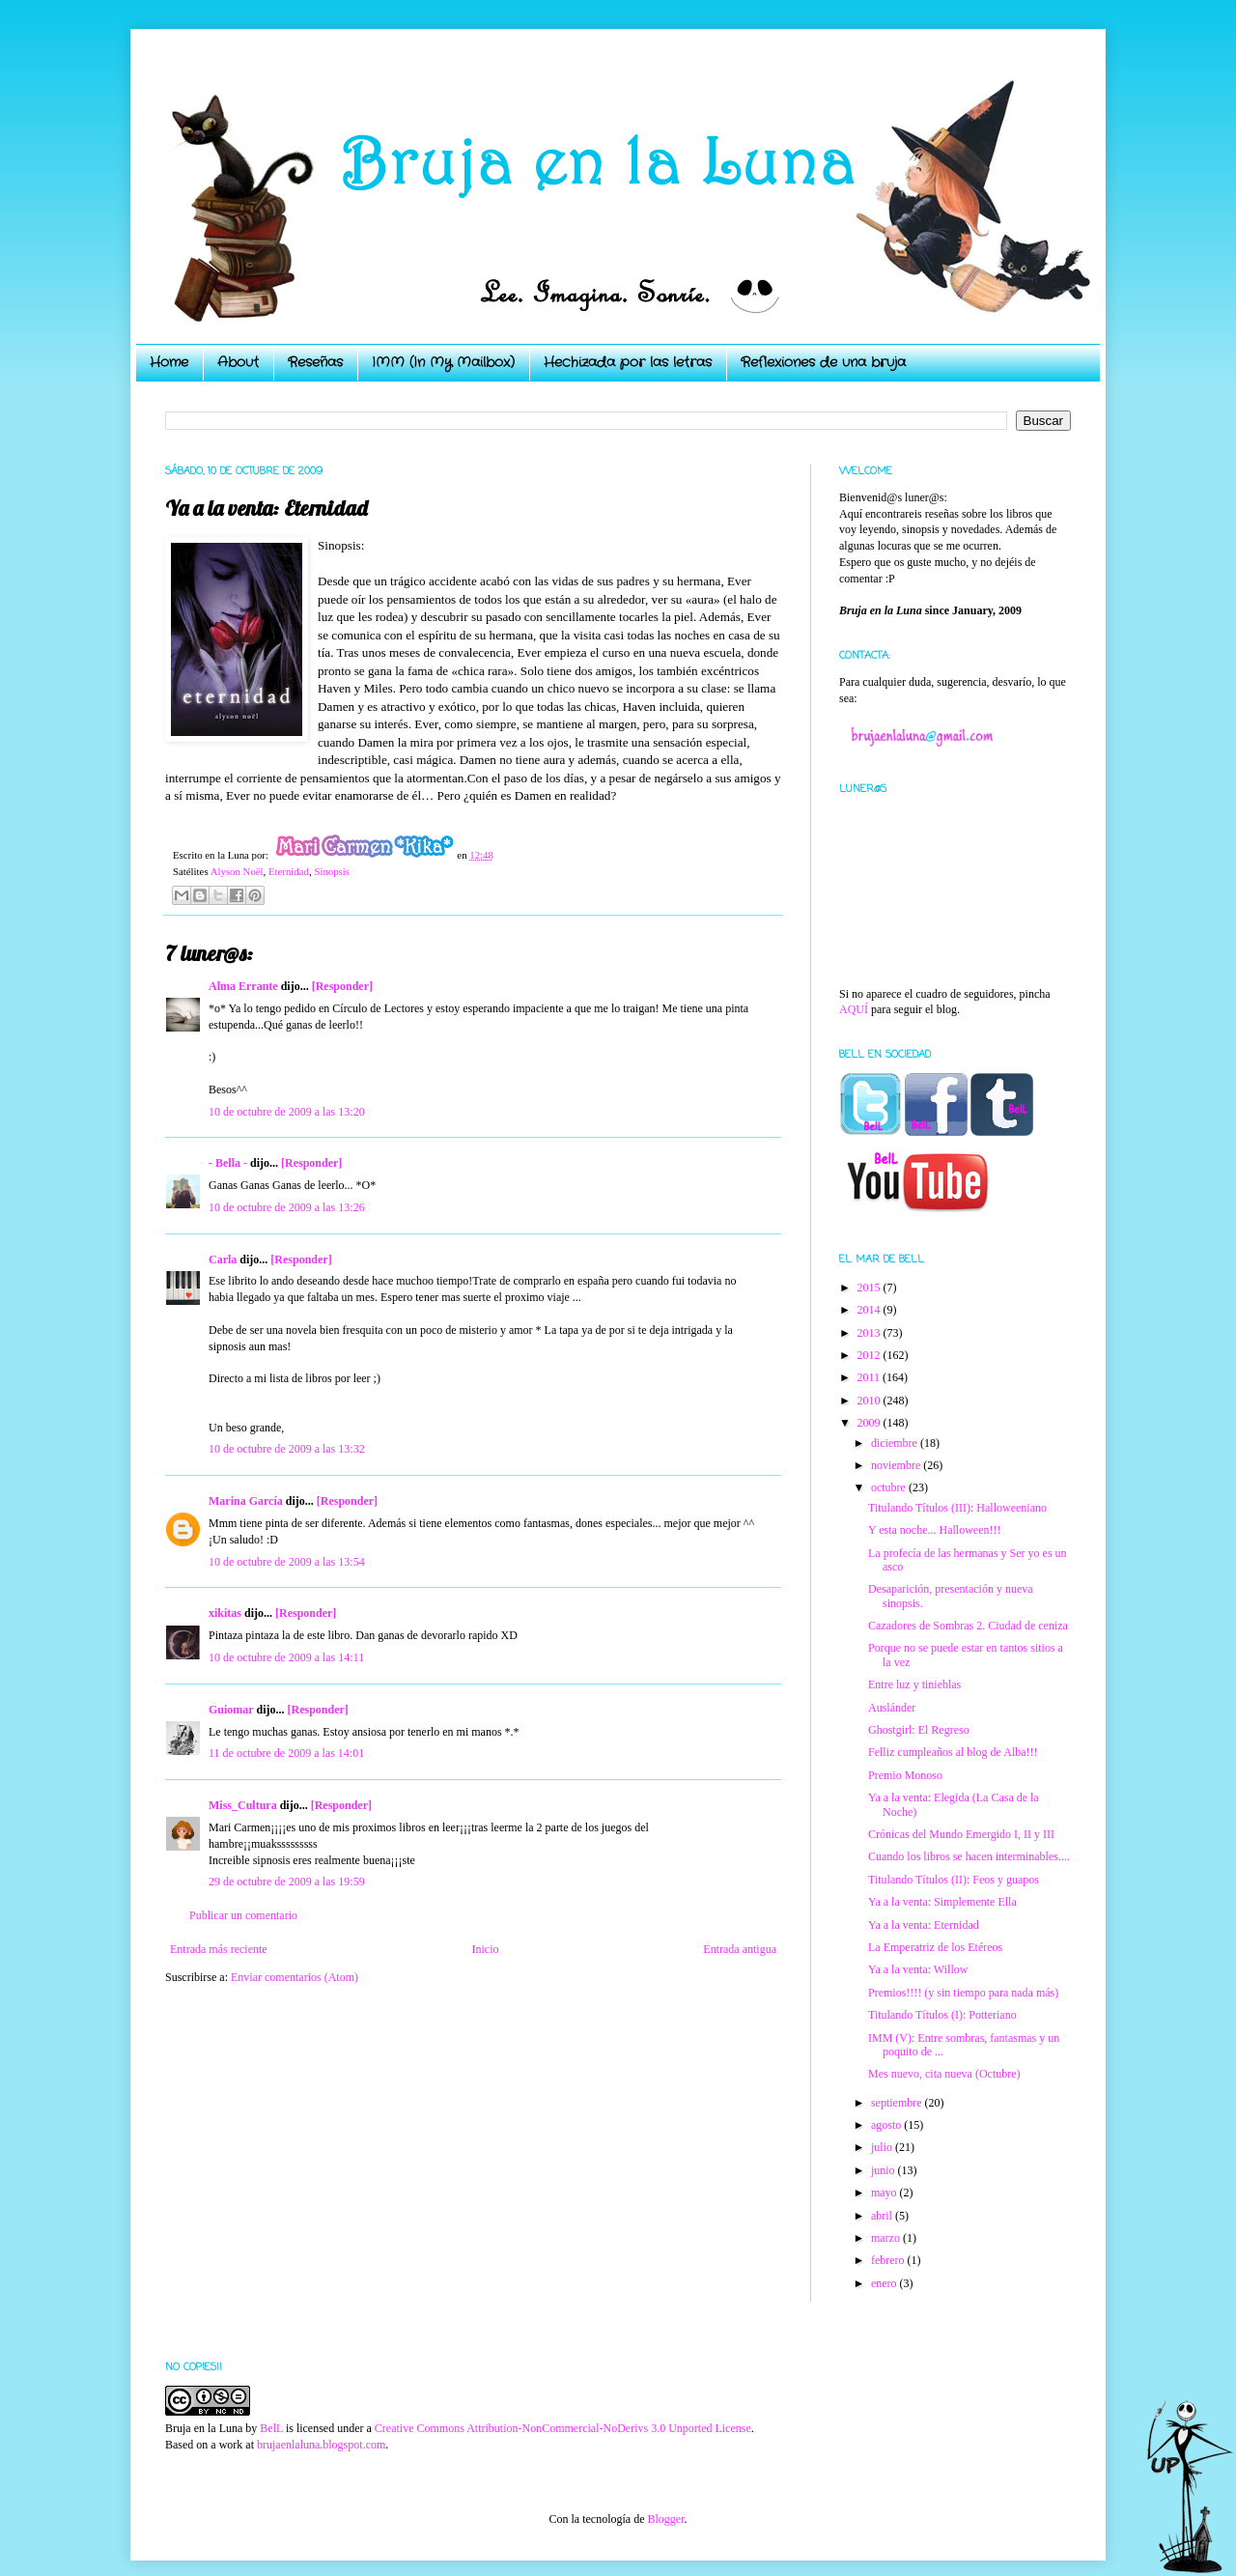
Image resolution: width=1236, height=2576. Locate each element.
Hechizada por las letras (628, 362)
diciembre (895, 1443)
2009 (870, 1423)
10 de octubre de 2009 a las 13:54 (287, 1562)
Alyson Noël (237, 871)
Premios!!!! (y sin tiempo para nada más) (963, 1992)
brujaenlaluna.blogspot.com (321, 2444)
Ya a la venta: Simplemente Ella (942, 1902)
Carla (223, 1259)
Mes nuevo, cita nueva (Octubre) (944, 2074)
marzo (887, 2238)
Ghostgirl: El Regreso (918, 1730)
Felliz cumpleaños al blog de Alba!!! (953, 1752)
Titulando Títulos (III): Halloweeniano (957, 1507)
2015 (870, 1287)
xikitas (225, 1613)
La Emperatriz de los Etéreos (935, 1947)
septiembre (898, 2102)
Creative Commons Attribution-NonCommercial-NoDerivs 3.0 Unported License (563, 2428)
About (238, 362)
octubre (890, 1487)
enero (885, 2283)
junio (884, 2170)
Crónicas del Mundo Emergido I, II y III (961, 1834)
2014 (870, 1309)
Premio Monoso (905, 1775)
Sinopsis (332, 871)
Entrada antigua (739, 1949)
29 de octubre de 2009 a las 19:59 (287, 1881)
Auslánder (891, 1707)
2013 (870, 1333)
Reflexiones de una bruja (823, 362)
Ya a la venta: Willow (918, 1969)
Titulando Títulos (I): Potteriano (942, 2015)
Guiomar (231, 1709)
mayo (885, 2192)
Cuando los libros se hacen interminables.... (969, 1856)
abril (883, 2215)
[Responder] (342, 986)
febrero (889, 2260)
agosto (887, 2125)
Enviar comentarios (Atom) (294, 1977)
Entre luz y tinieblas (914, 1684)
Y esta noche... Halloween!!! (934, 1530)
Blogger (665, 2519)
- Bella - (228, 1163)
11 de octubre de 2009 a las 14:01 (286, 1753)
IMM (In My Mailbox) (443, 362)
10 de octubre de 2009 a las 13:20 (287, 1111)
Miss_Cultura (243, 1805)
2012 (870, 1355)
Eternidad (288, 871)
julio (883, 2147)
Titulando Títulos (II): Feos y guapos (953, 1879)
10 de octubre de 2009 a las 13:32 (287, 1449)
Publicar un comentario (243, 1915)
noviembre (897, 1465)
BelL (271, 2428)
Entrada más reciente (218, 1949)
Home (169, 362)
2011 (870, 1377)
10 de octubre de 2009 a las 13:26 (287, 1207)
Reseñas (315, 362)
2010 (870, 1400)
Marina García (246, 1501)
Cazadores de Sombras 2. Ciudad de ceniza (968, 1625)
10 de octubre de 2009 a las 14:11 (286, 1657)
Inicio (484, 1949)
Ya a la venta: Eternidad (923, 1925)
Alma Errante (243, 986)
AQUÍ (853, 1009)
